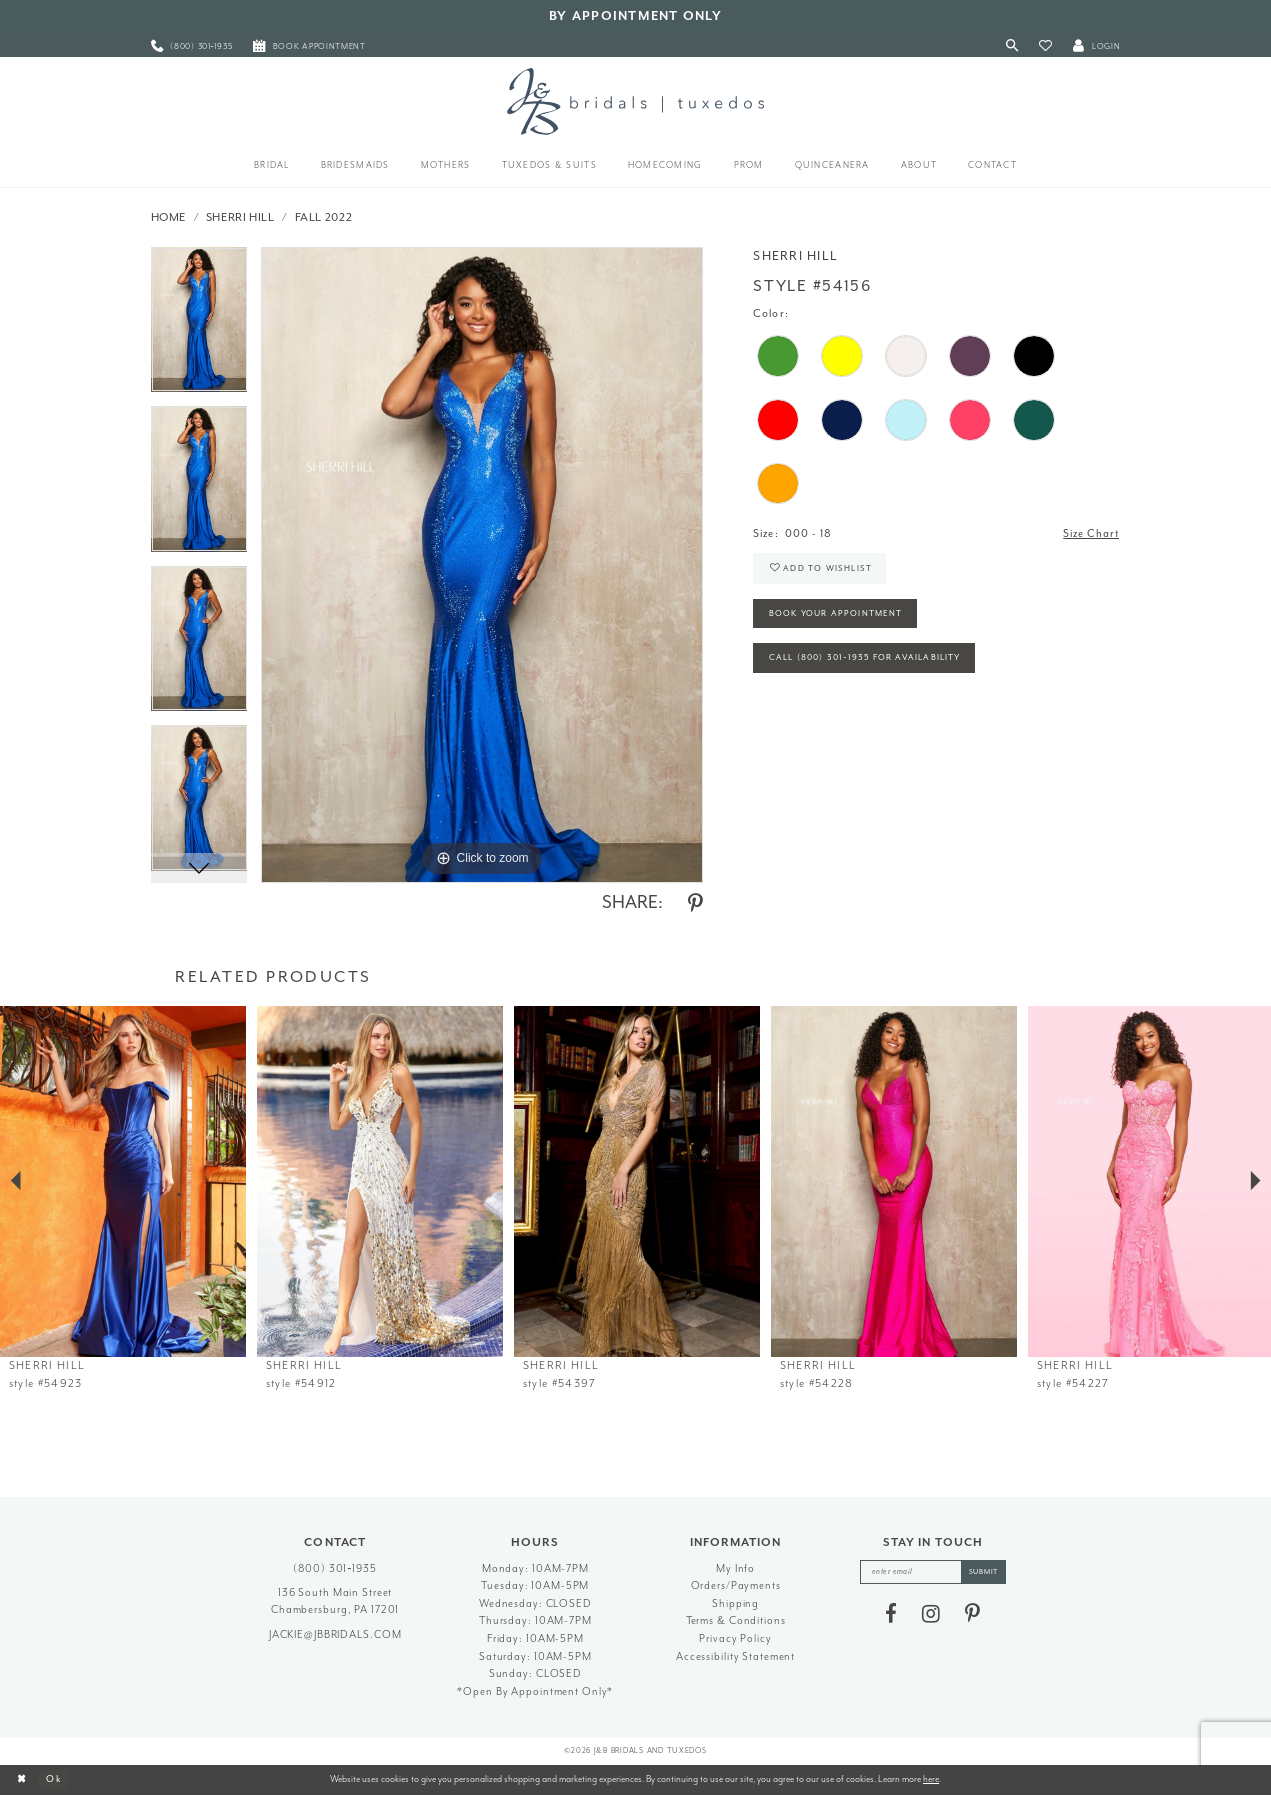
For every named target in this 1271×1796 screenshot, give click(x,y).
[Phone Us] (191, 46)
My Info (735, 1568)
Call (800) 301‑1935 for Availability (865, 658)
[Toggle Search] (1011, 46)
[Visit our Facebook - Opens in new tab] (891, 1614)
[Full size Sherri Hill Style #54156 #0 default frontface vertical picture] (482, 565)
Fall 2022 (324, 217)
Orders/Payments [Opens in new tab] (736, 1585)
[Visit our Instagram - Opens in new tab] (931, 1614)
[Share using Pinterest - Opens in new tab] (695, 904)
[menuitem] (191, 46)
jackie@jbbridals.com (335, 1634)
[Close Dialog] (22, 1780)
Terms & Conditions (736, 1620)
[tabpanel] (199, 327)
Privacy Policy (735, 1638)
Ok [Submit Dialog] (54, 1779)
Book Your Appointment (836, 613)
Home (169, 217)
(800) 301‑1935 (335, 1568)
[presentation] (123, 1181)
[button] (1045, 46)
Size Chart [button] (1090, 533)
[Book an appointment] (310, 46)
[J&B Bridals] (635, 101)
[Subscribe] (984, 1572)
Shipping (735, 1603)
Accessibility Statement (735, 1656)
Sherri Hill (240, 217)
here (931, 1779)
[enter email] (932, 1572)
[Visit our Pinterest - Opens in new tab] (972, 1614)
